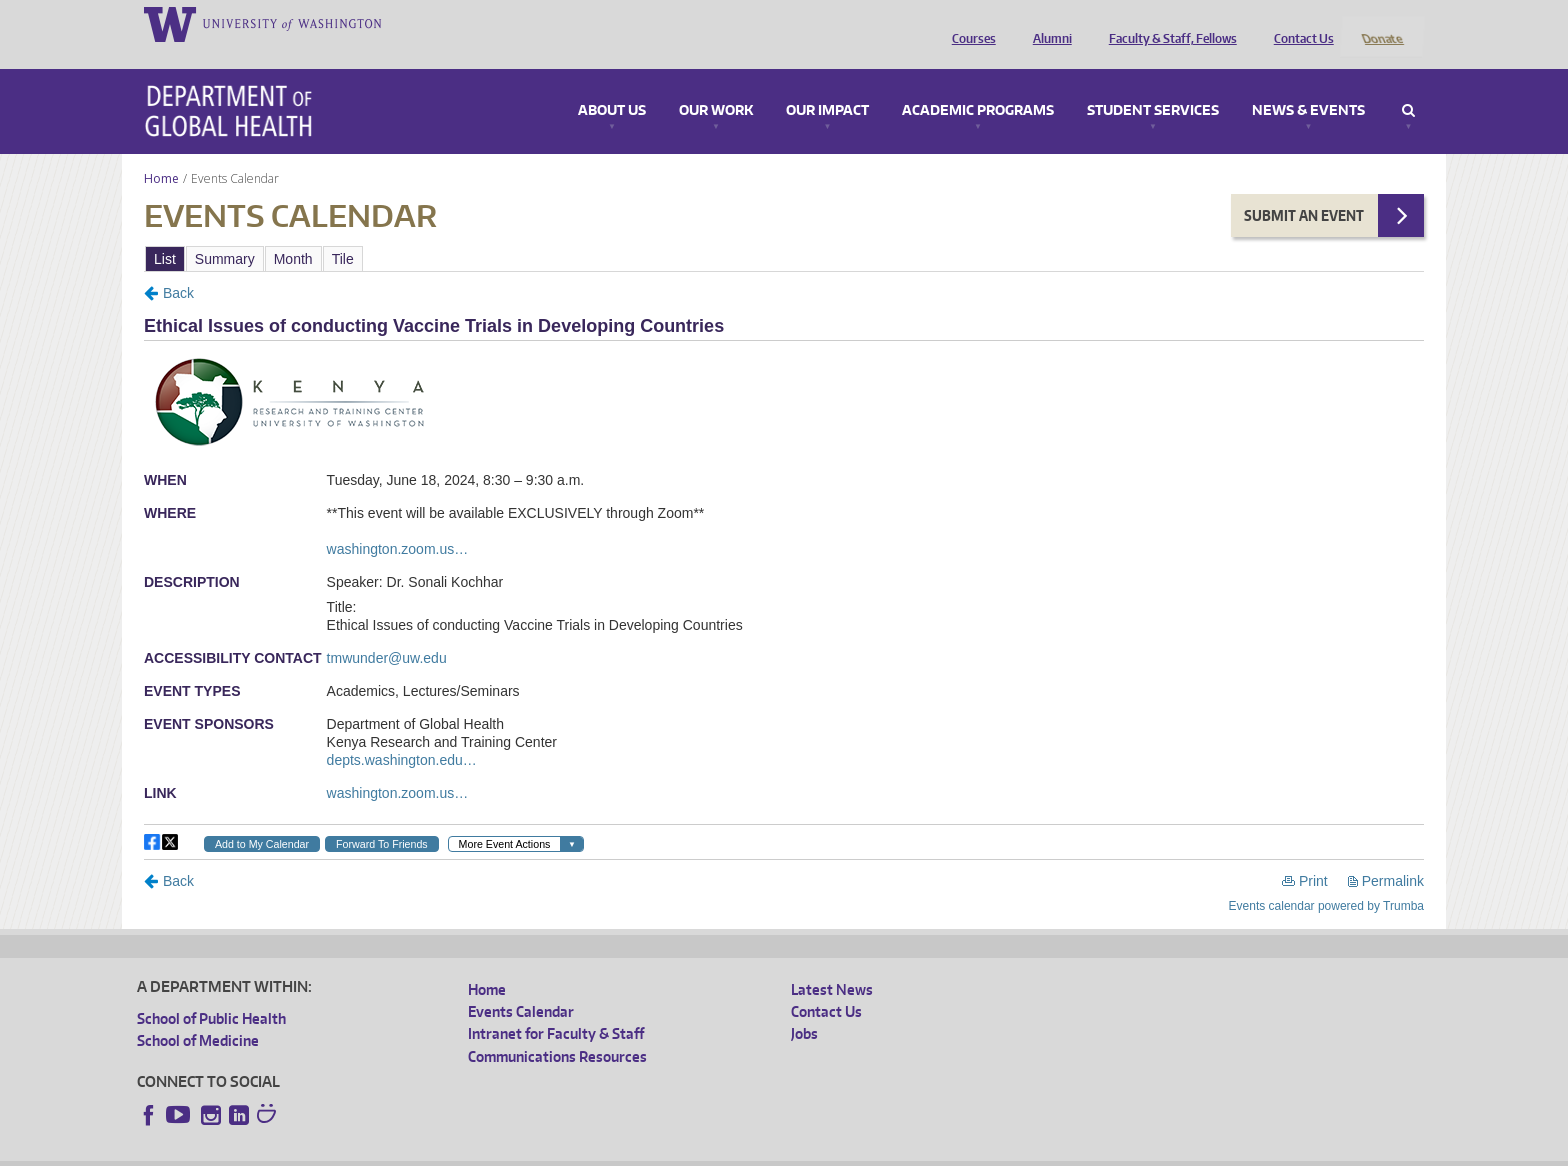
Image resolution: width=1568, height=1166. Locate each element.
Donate (1381, 23)
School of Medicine (198, 1014)
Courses (969, 23)
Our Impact (827, 84)
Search (1408, 84)
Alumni (1047, 23)
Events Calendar (521, 985)
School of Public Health (211, 991)
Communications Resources (557, 1029)
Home (161, 151)
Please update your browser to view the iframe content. (784, 231)
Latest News (832, 962)
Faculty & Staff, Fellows (1168, 23)
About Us (612, 84)
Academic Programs (978, 84)
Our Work (716, 84)
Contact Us (1299, 23)
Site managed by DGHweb (602, 1150)
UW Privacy (402, 1150)
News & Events (1308, 84)
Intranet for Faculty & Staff (556, 1007)
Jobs (804, 1007)
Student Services (1153, 84)
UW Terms (483, 1150)
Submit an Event (1304, 188)
